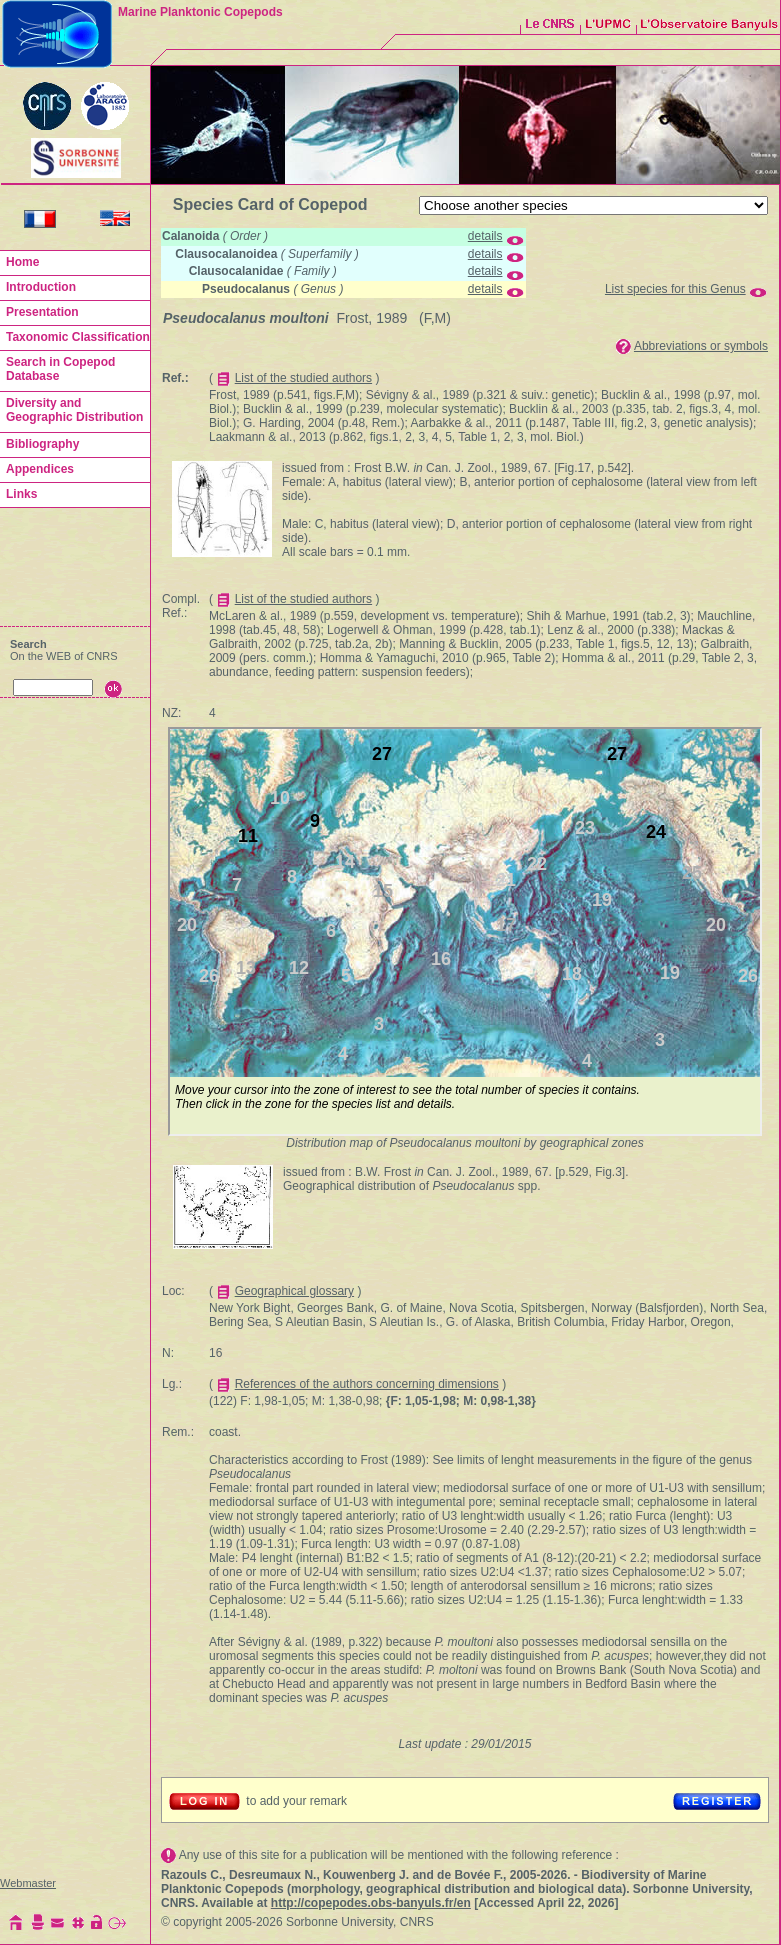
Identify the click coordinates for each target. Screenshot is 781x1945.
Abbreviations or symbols (701, 346)
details (485, 236)
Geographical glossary (294, 1291)
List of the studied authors (303, 378)
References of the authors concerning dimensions (367, 1384)
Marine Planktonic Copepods (200, 12)
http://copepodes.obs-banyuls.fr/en (371, 1903)
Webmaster (28, 1883)
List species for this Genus (675, 289)
